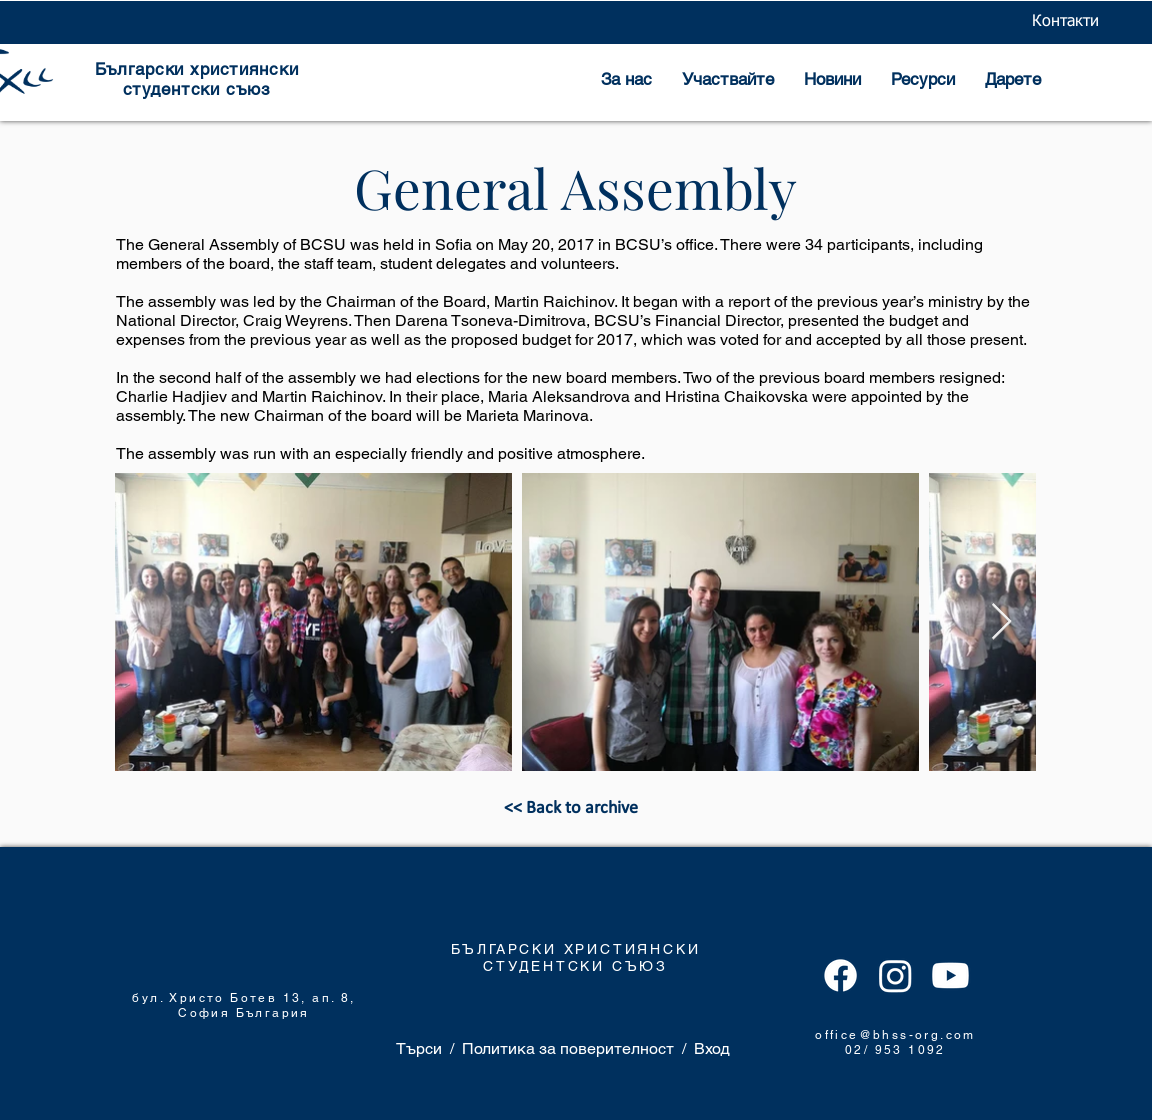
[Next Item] (1001, 622)
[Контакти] (1065, 22)
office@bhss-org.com (895, 1035)
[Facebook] (840, 975)
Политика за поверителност (568, 1048)
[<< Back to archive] (571, 809)
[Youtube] (950, 975)
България (273, 1013)
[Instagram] (895, 975)
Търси (419, 1048)
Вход (712, 1048)
